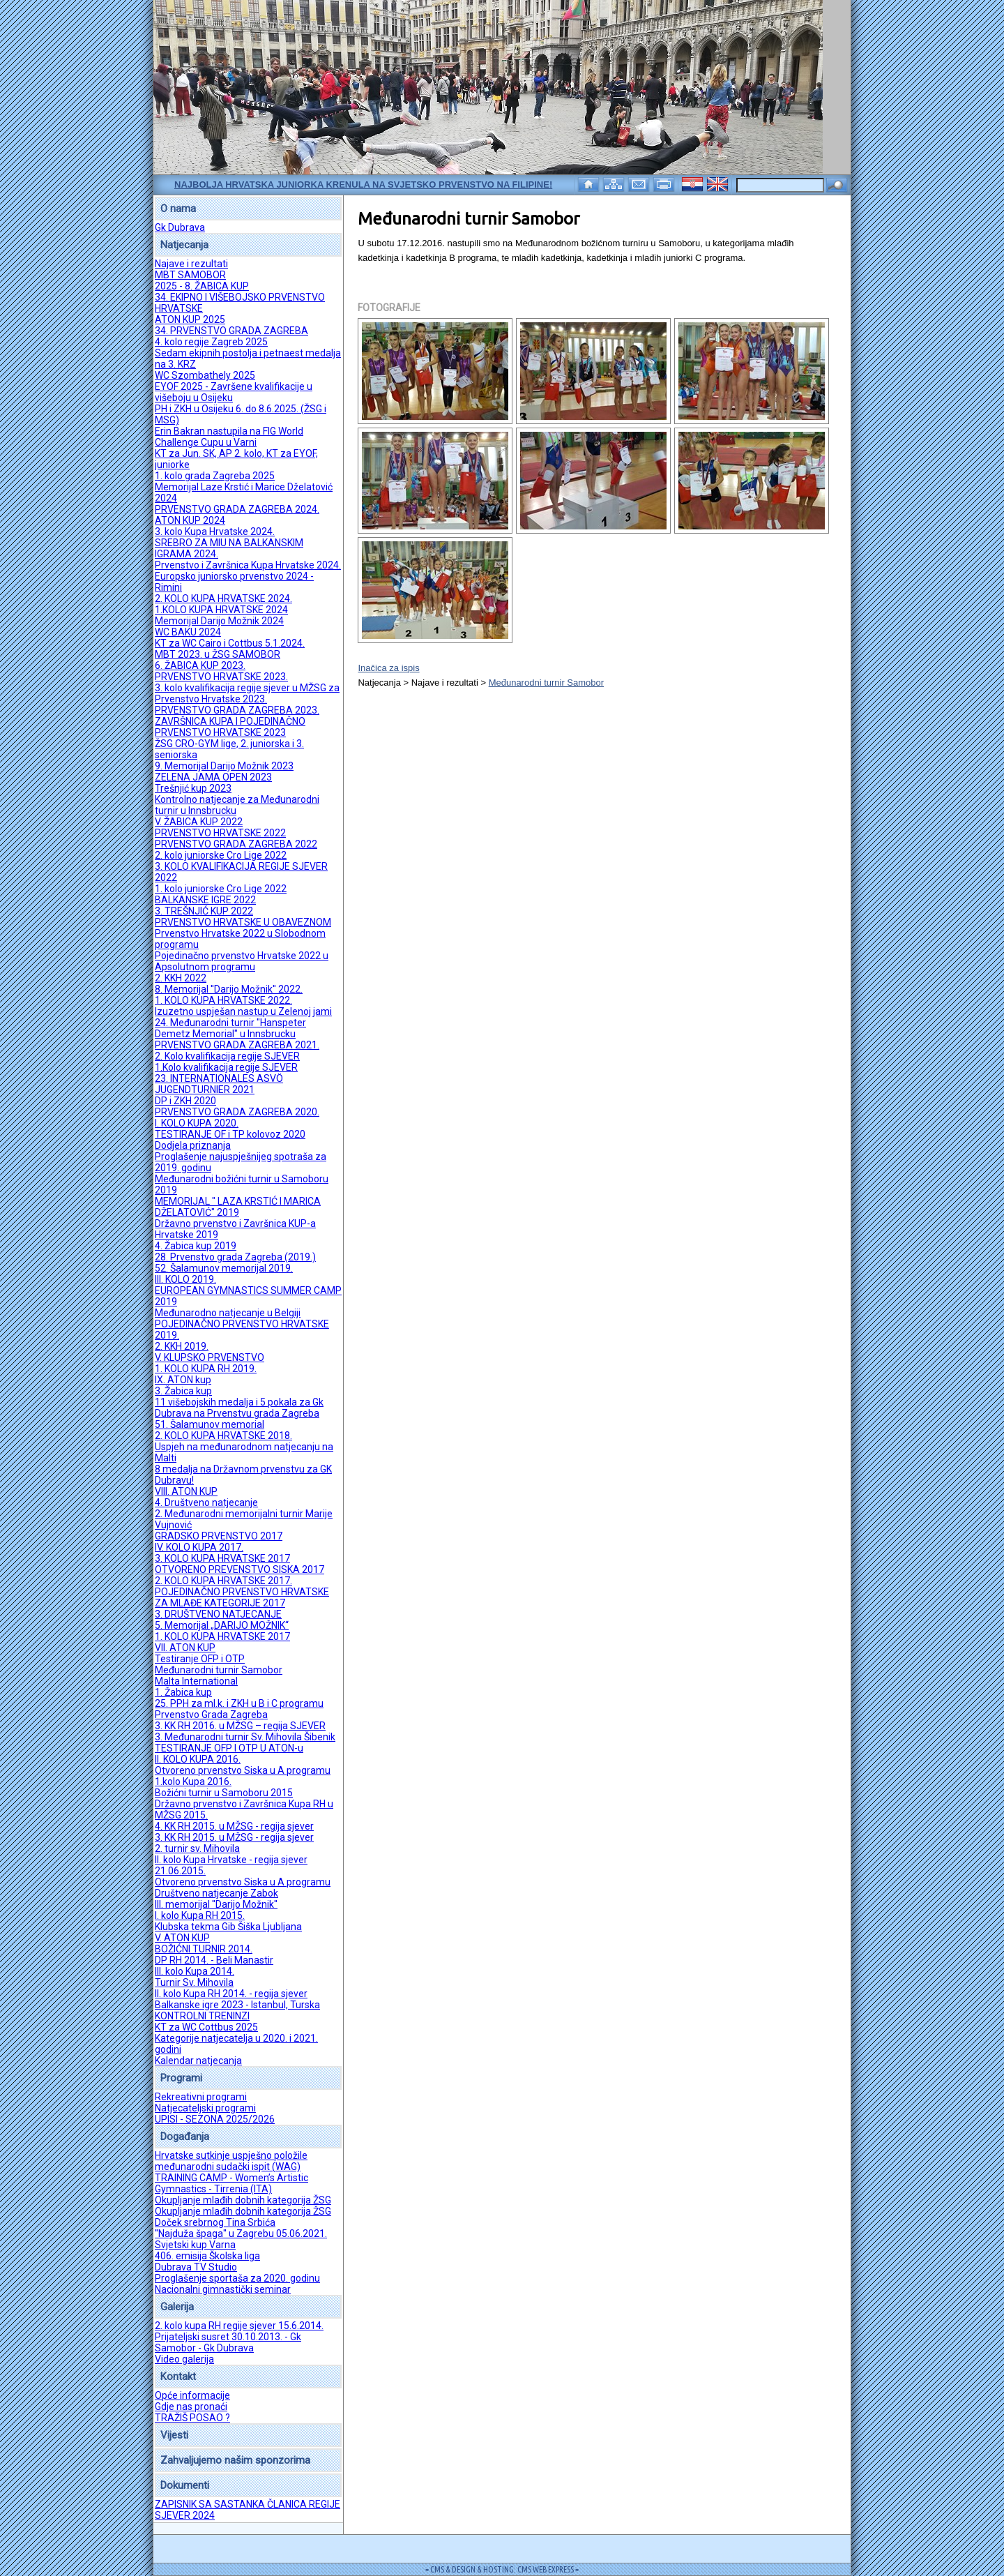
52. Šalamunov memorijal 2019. (224, 1268)
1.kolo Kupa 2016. (193, 1781)
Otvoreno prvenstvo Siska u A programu (242, 1770)
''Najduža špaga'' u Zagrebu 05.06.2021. (241, 2233)
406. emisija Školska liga (207, 2255)
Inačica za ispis (388, 668)
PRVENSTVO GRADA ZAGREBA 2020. (237, 1111)
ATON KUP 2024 (190, 520)
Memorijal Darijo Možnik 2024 (219, 620)
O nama (178, 208)
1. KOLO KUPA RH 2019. (206, 1368)
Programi (181, 2078)
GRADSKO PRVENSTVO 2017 (218, 1536)
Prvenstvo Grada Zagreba (211, 1714)
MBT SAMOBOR (190, 274)
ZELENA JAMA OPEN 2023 (213, 777)
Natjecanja (184, 245)
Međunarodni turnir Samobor (218, 1669)
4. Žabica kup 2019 (195, 1245)
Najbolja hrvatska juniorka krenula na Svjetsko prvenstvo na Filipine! (363, 184)
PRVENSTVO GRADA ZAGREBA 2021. (237, 1044)
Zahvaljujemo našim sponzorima (235, 2460)
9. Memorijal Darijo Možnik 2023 (224, 765)
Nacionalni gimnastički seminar (223, 2289)
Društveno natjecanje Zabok (216, 1893)
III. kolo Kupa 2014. (194, 1971)
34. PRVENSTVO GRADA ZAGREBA (231, 330)
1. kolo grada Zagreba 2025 (215, 475)
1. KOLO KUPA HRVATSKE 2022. (223, 1000)
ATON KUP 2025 (190, 319)
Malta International (196, 1681)
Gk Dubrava (180, 227)
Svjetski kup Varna (195, 2244)
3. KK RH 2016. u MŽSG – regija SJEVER (240, 1725)
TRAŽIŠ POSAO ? (192, 2417)
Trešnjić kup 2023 (193, 788)
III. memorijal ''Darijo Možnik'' (216, 1904)
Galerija (177, 2306)
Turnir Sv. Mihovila (194, 1982)
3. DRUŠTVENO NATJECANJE (218, 1614)
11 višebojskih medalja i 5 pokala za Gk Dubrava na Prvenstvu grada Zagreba (239, 1407)
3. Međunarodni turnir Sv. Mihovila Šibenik (245, 1736)
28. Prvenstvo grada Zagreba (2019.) (235, 1257)
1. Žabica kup (183, 1692)
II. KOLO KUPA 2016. (198, 1759)
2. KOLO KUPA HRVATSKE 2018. (223, 1435)
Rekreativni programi (201, 2096)
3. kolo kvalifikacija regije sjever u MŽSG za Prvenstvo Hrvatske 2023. (247, 693)
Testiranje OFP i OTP (200, 1658)
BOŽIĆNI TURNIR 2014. (203, 1948)
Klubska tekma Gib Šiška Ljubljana (228, 1926)
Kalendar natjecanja (198, 2060)
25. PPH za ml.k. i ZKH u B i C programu (239, 1703)
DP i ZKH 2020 (185, 1100)
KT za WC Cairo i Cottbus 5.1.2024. (230, 643)
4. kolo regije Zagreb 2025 (211, 341)
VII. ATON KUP (185, 1647)
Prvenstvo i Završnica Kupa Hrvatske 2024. (248, 565)
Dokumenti (184, 2485)
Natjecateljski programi (205, 2108)
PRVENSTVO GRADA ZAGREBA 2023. (237, 710)
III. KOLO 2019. (185, 1279)
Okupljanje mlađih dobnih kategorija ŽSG (243, 2200)
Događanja (184, 2136)
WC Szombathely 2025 (205, 375)
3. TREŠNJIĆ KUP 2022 (204, 911)
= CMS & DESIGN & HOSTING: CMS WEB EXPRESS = (502, 2569)
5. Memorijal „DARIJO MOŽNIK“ (222, 1625)
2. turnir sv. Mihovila (197, 1848)
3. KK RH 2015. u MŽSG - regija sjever (234, 1837)
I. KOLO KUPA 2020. (196, 1123)
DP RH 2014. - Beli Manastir (214, 1960)
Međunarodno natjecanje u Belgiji (228, 1312)
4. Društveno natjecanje (206, 1502)
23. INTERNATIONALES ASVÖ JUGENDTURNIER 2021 (219, 1084)
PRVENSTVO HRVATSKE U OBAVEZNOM (243, 922)
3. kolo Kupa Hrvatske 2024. (215, 531)
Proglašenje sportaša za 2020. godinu (237, 2278)
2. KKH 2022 (180, 978)
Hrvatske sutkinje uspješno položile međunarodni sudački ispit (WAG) (231, 2161)
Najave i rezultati (191, 263)
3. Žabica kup (183, 1390)
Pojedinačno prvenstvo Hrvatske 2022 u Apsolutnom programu (241, 961)
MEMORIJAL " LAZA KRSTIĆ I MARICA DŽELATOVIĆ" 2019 (238, 1207)
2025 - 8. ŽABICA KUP (202, 286)
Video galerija (184, 2359)
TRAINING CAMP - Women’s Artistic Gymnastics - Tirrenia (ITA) (231, 2183)
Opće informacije (192, 2395)
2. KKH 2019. (181, 1346)
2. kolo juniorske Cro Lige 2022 (221, 855)
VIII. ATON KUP (186, 1491)
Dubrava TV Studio (196, 2267)
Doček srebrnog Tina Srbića (215, 2222)
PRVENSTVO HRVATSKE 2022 (220, 832)
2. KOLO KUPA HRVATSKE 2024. (223, 598)
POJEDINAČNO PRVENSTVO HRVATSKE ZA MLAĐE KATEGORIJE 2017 (242, 1597)
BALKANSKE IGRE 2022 (205, 899)
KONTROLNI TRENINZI (202, 2015)
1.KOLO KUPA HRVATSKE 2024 (221, 609)
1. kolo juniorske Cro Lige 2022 (221, 888)
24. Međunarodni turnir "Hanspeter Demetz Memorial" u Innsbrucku (230, 1028)
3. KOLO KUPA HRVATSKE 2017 (222, 1558)
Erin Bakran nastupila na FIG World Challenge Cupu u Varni (229, 436)
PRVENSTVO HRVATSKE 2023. (221, 676)
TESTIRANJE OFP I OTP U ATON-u (229, 1748)
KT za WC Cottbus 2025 (206, 2027)
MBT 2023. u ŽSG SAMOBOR (217, 654)
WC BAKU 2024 (188, 632)
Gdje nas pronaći (191, 2406)
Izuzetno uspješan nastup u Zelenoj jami (243, 1011)
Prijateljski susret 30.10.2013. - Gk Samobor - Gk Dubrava (228, 2342)
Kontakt (178, 2376)
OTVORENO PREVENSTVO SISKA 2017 (239, 1569)
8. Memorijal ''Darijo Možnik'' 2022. (229, 989)
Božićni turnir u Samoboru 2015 (224, 1792)
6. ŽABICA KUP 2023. (200, 665)
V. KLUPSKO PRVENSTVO (209, 1357)
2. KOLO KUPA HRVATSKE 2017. (223, 1580)
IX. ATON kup (183, 1379)
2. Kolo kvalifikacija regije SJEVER (227, 1056)
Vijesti (174, 2435)
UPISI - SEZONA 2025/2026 (215, 2119)
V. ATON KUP (182, 1937)
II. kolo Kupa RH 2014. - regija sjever (231, 1993)
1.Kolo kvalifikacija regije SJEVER (226, 1067)
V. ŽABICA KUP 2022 (199, 821)
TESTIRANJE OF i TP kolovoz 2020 (230, 1134)
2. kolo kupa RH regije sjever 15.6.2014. (239, 2325)
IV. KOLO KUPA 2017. (199, 1547)
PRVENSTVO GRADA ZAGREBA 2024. (237, 509)
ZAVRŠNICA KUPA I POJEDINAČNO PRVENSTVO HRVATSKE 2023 (230, 727)
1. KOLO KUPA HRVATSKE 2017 (222, 1636)
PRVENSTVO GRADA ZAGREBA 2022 (236, 844)
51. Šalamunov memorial (209, 1424)
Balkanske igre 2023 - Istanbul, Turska (237, 2004)
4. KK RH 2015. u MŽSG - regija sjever (234, 1826)
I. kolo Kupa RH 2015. (200, 1915)
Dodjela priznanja (193, 1145)
